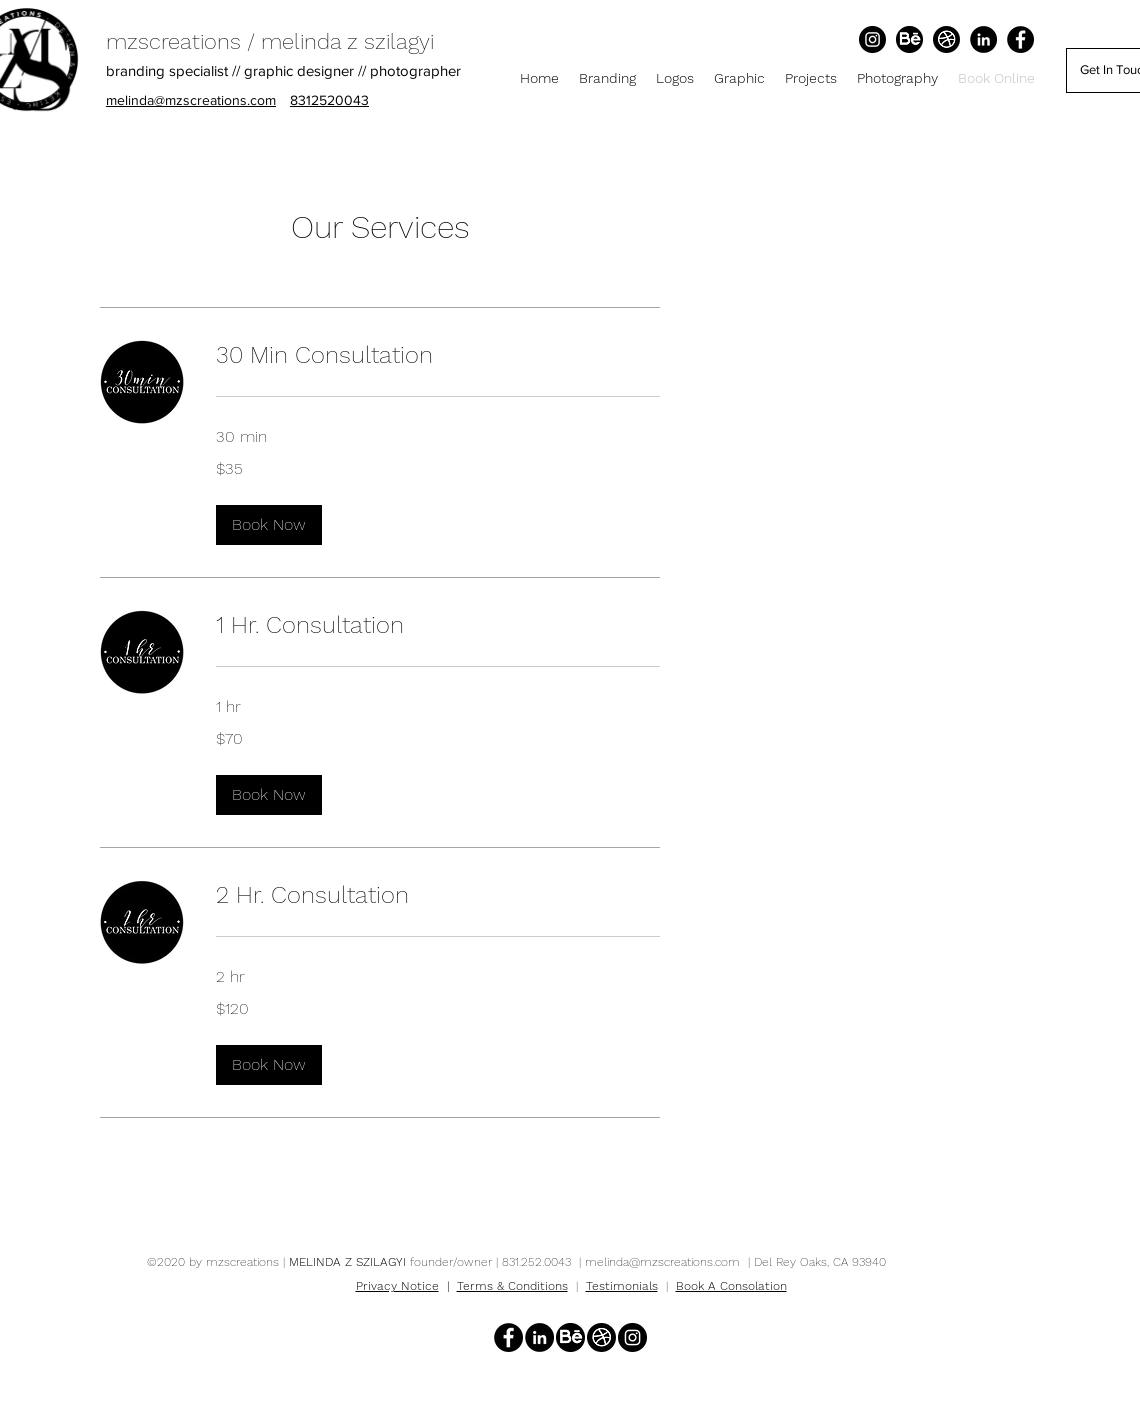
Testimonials (622, 1286)
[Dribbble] (946, 39)
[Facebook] (1020, 39)
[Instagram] (872, 39)
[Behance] (909, 39)
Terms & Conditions (512, 1286)
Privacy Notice (397, 1286)
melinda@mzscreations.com (662, 1262)
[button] (269, 525)
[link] (438, 356)
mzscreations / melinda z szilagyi (270, 41)
